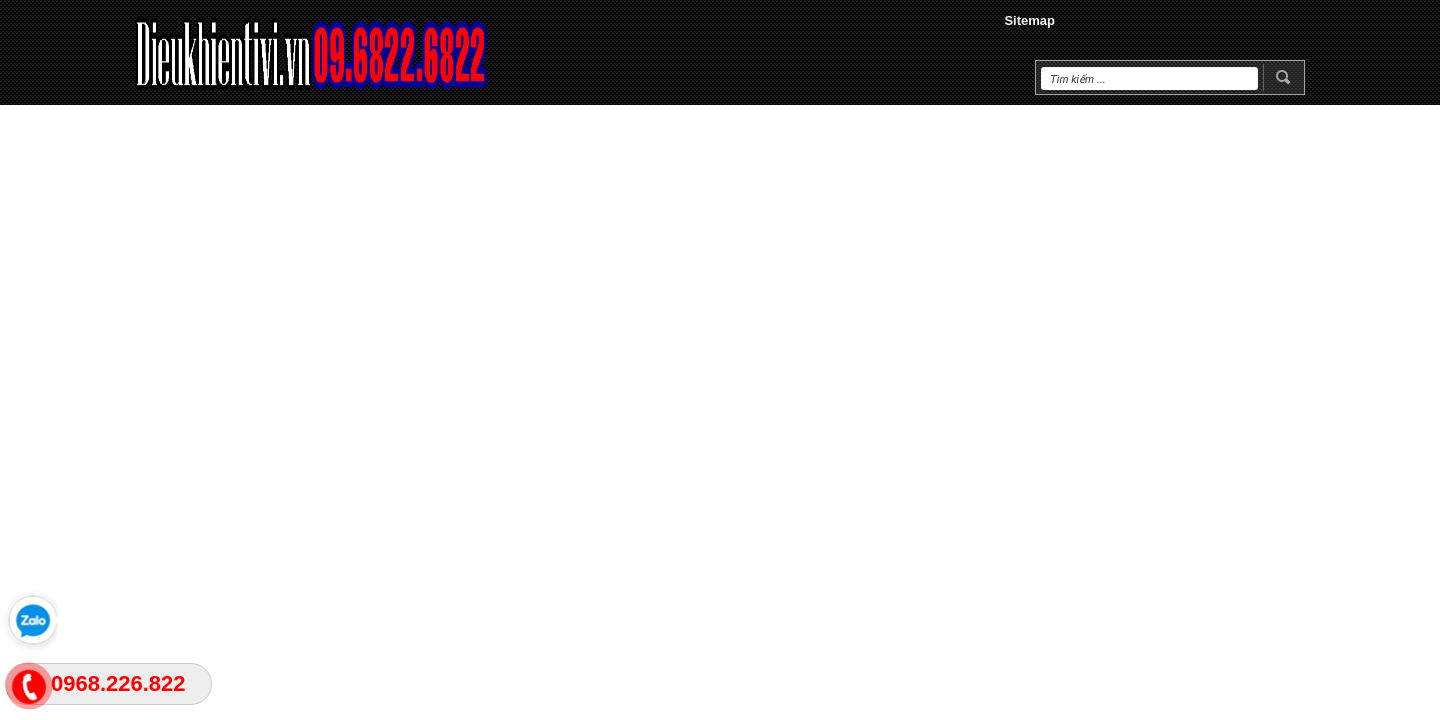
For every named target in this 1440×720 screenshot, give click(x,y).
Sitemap (1029, 20)
